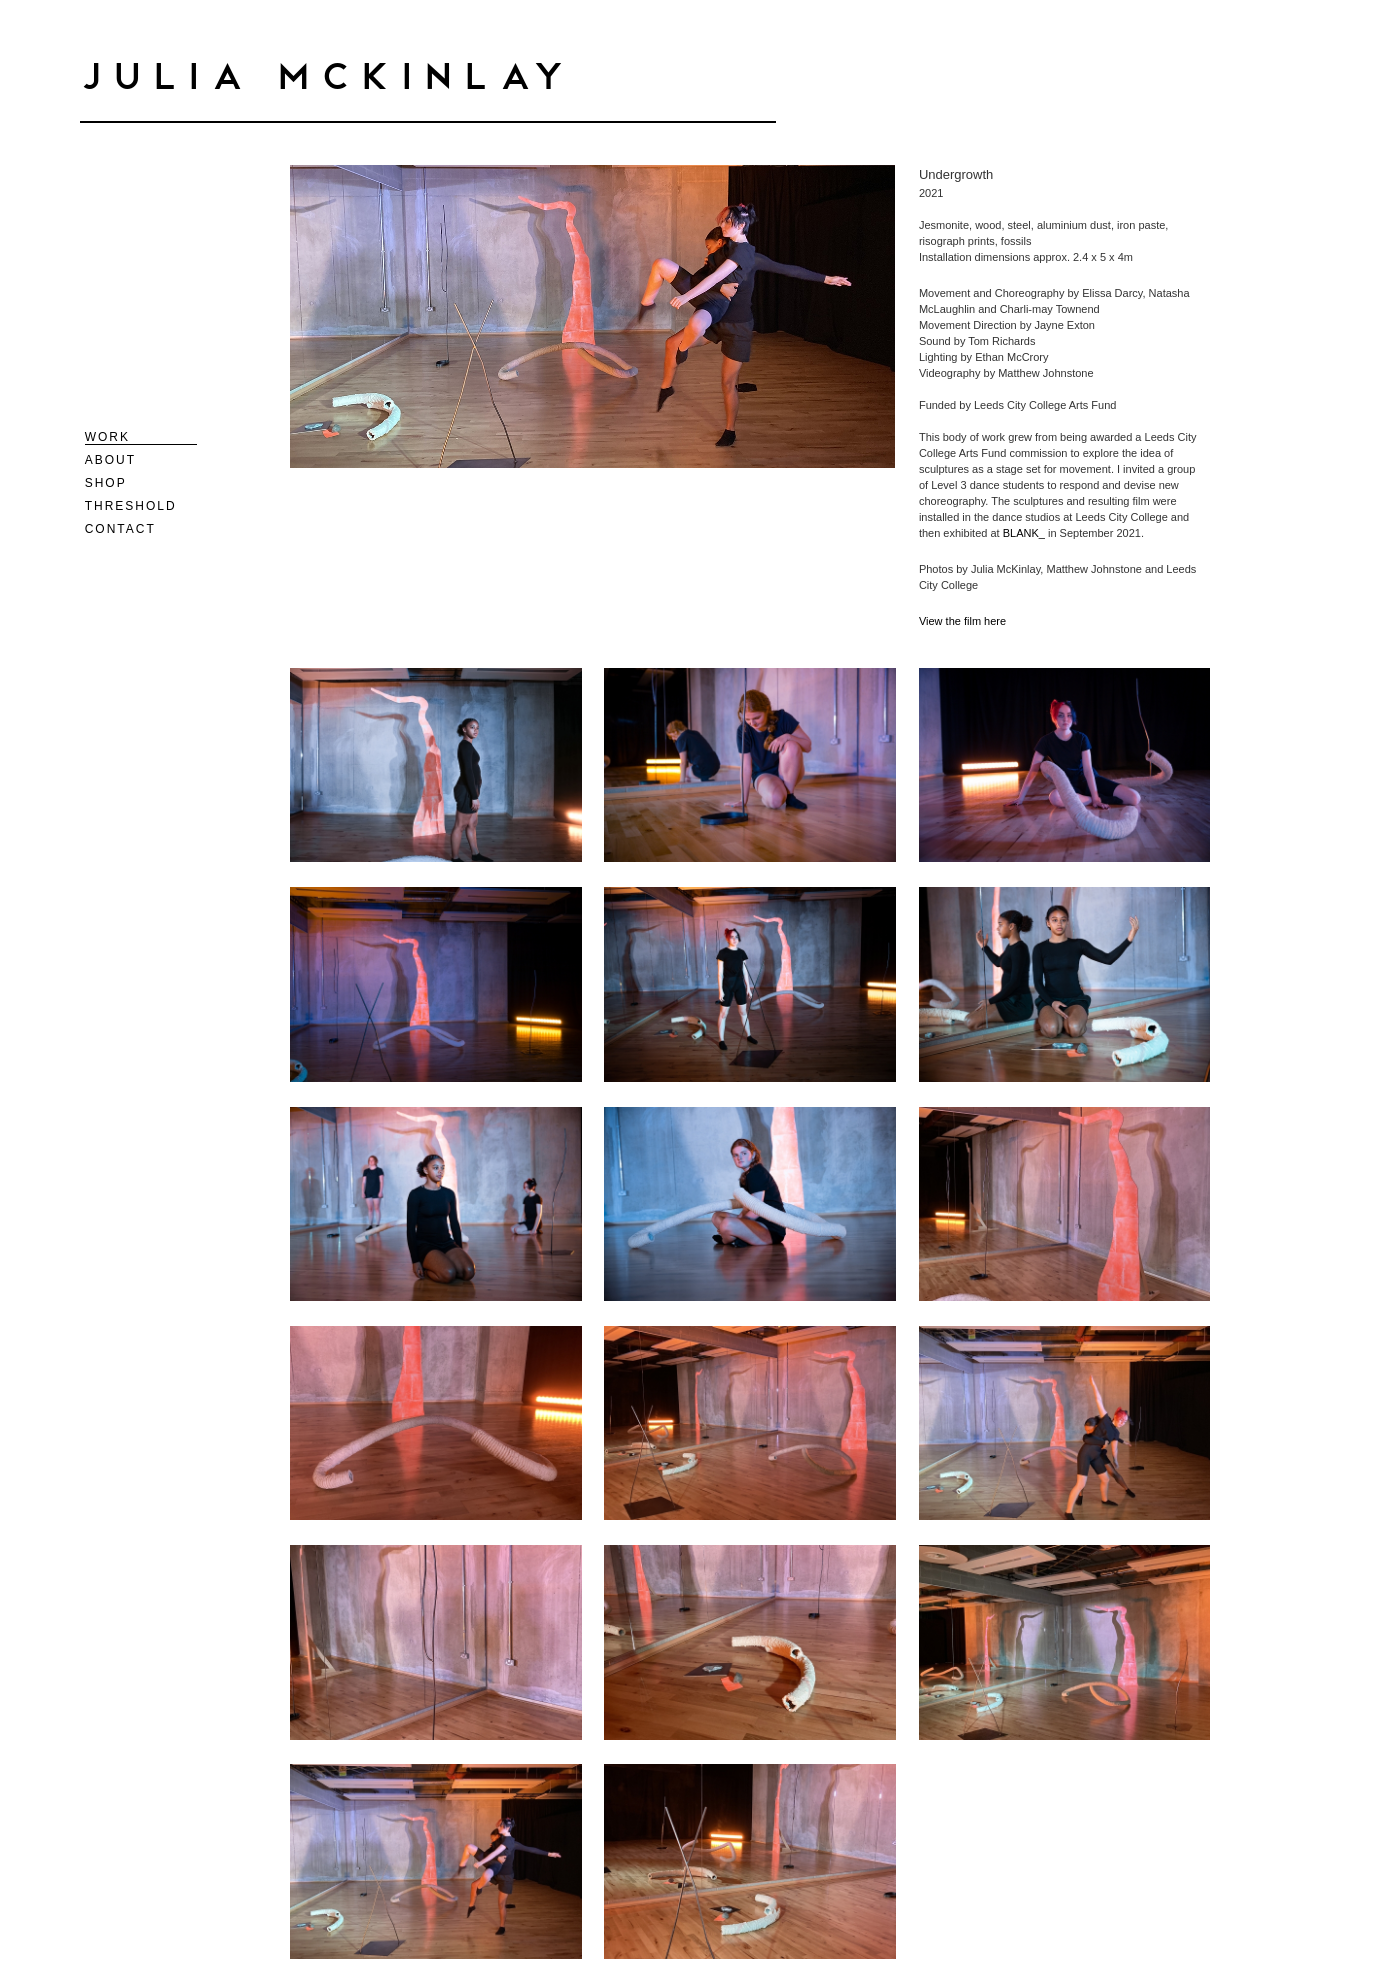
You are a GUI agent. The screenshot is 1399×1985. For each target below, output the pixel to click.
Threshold (131, 506)
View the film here (964, 621)
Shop (106, 483)
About (110, 460)
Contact (120, 529)
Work (107, 437)
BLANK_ (1024, 533)
